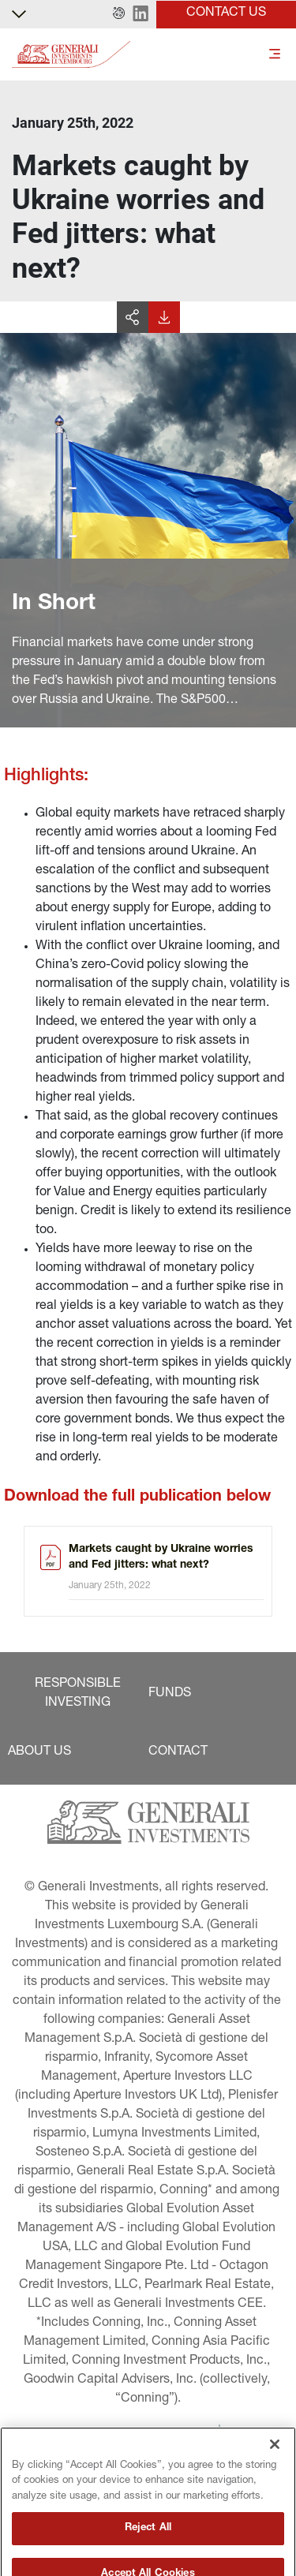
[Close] (274, 2471)
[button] (119, 14)
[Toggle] (274, 54)
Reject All (148, 2555)
